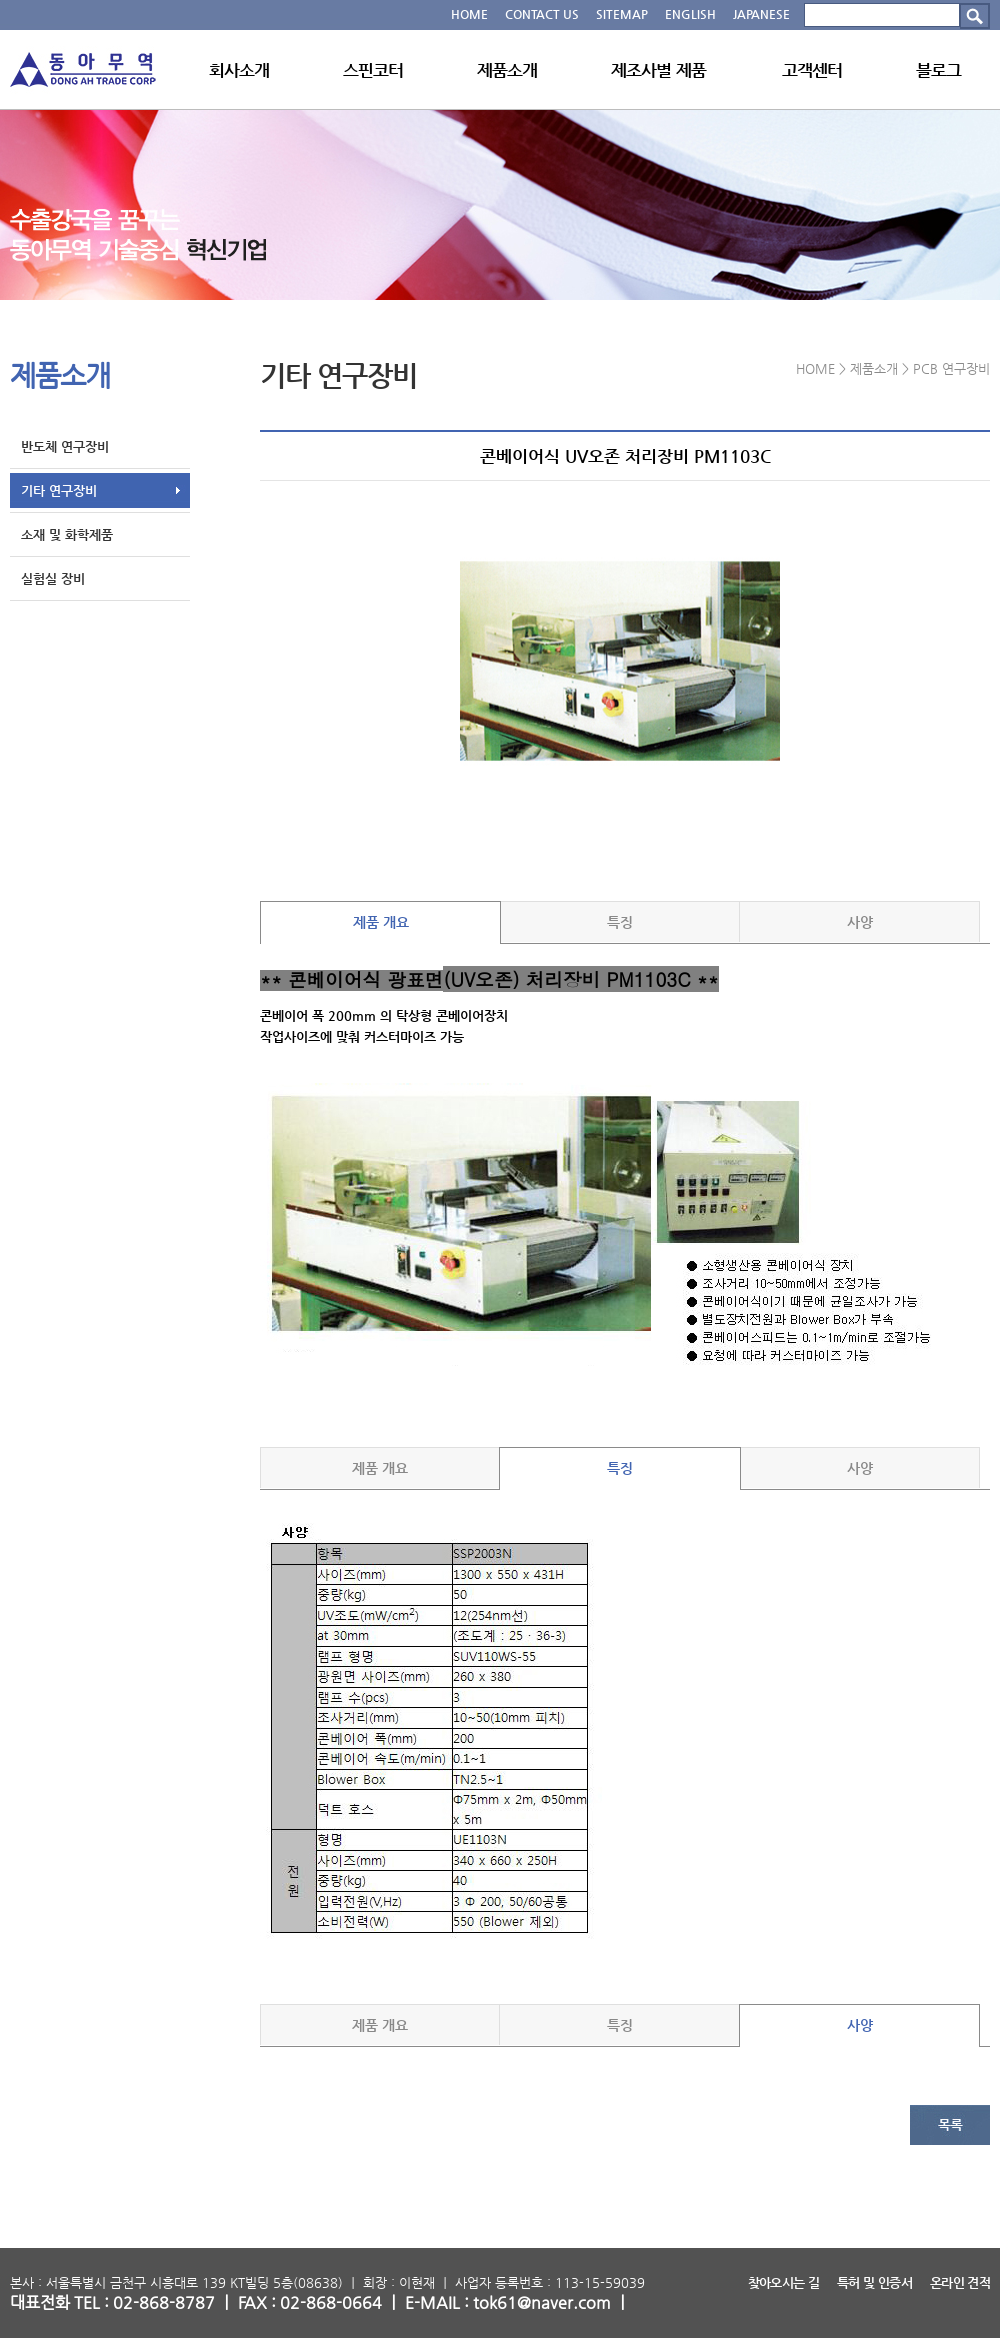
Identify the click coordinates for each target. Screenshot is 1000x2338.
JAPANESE (761, 14)
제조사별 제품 (658, 70)
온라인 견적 (960, 2282)
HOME (469, 14)
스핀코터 (373, 70)
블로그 (938, 70)
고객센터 (812, 70)
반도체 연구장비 (65, 446)
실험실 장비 (53, 578)
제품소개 (507, 70)
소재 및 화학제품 (67, 534)
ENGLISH (690, 14)
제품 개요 (381, 922)
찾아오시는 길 (783, 2282)
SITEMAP (622, 14)
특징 (620, 922)
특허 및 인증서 (874, 2282)
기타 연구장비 (59, 490)
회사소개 (239, 70)
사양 (860, 922)
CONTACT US (542, 14)
